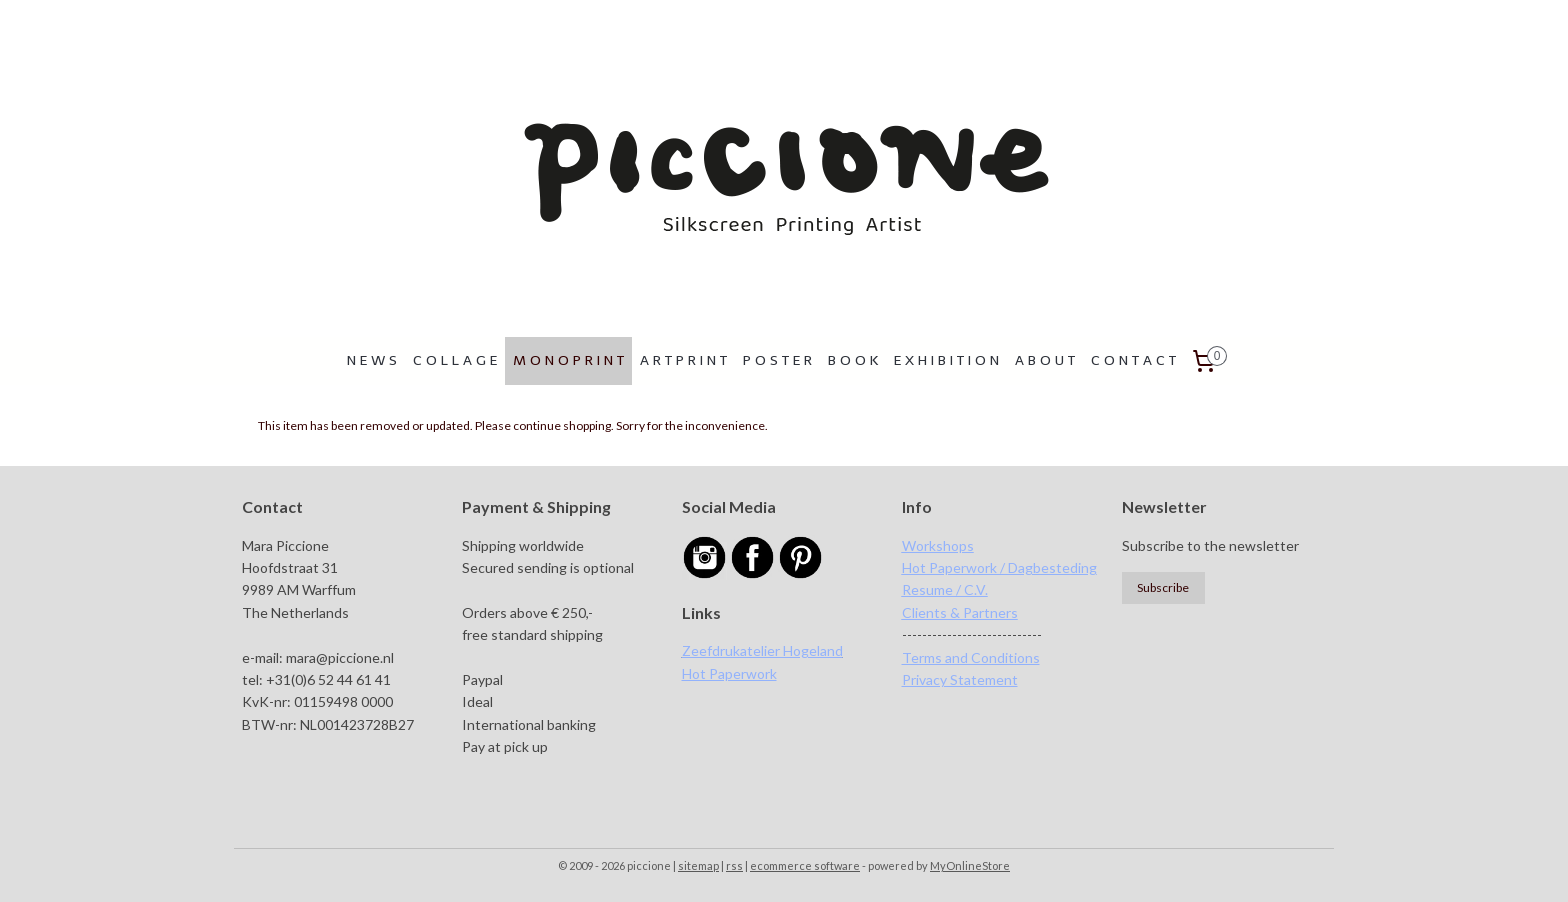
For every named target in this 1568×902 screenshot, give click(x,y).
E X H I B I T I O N (946, 360)
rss (734, 865)
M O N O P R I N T (568, 360)
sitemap (698, 865)
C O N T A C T (1133, 360)
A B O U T (1045, 360)
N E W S (372, 360)
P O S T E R (777, 360)
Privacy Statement (960, 679)
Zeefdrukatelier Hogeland (762, 650)
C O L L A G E (455, 360)
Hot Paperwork (729, 673)
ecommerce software (805, 865)
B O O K (853, 360)
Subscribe (1163, 587)
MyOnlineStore (970, 865)
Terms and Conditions (971, 657)
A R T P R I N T (683, 360)
